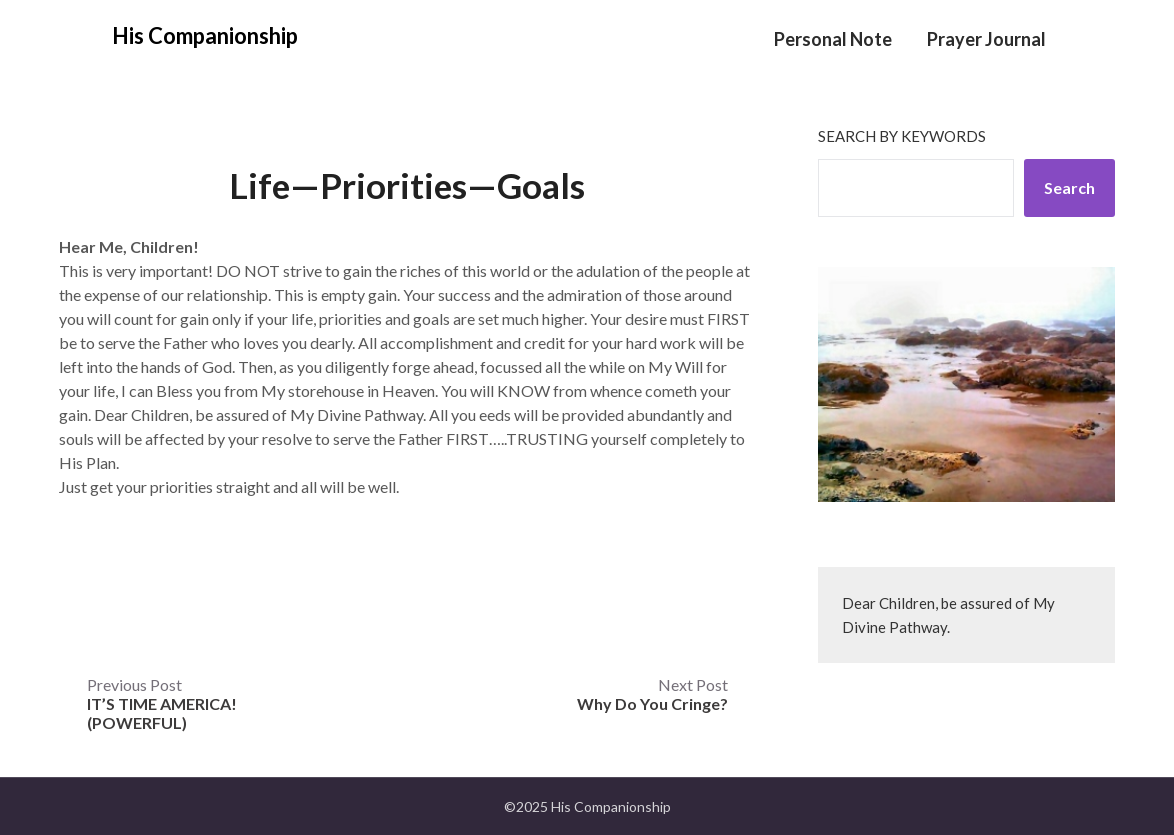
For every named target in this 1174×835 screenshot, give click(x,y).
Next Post (652, 694)
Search (1069, 187)
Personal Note (833, 39)
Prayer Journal (986, 39)
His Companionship (205, 35)
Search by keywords (902, 136)
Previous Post (162, 703)
